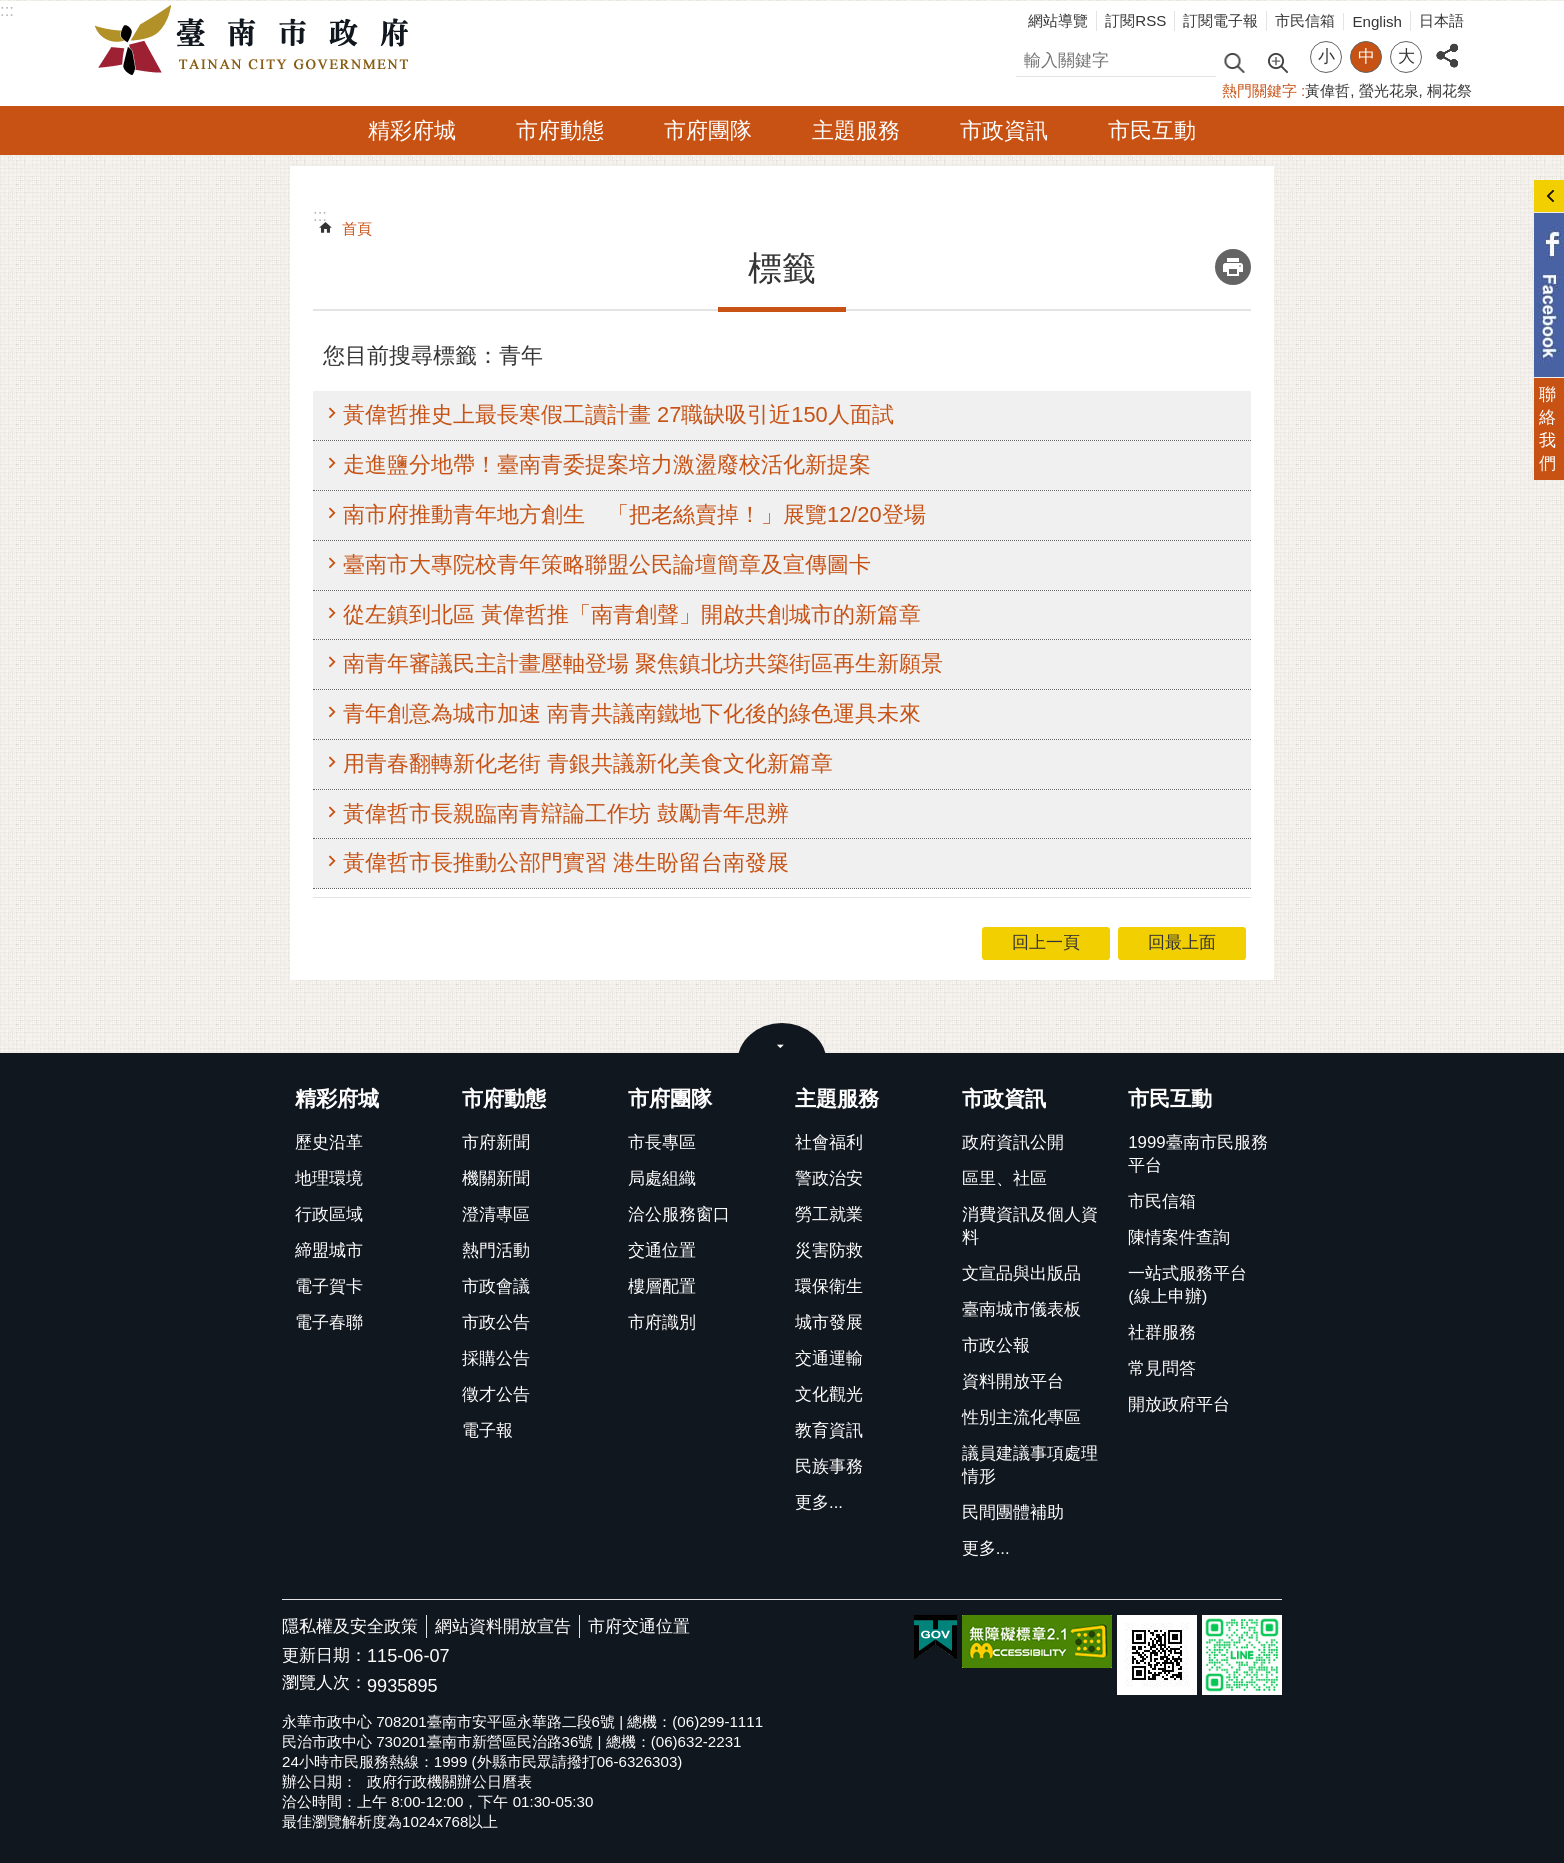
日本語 (1441, 20)
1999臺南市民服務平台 (1197, 1154)
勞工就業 (829, 1214)
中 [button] (1366, 56)
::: (7, 10)
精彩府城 (412, 130)
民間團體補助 (1013, 1512)
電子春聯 (329, 1322)
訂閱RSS (1135, 20)
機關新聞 (496, 1178)
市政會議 (496, 1286)
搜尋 (1033, 57)
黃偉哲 (1327, 90)
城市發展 (829, 1322)
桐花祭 (1449, 90)
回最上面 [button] (1182, 942)
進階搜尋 (1277, 61)
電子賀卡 (329, 1286)
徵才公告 (496, 1394)
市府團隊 (708, 130)
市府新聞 (496, 1142)
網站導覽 (1058, 20)
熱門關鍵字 (1259, 90)
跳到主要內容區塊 (10, 10)
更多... (819, 1502)
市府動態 (560, 130)
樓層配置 (662, 1286)
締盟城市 (329, 1250)
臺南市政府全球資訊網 (257, 41)
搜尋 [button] (1234, 61)
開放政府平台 (1179, 1404)
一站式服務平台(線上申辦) (1187, 1285)
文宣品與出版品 (1021, 1273)
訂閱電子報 (1220, 20)
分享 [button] (1447, 44)
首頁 (357, 228)
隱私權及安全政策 (350, 1626)
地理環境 (329, 1178)
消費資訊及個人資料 (1030, 1226)
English (1377, 21)
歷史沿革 (329, 1142)
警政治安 (829, 1178)
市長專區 (662, 1142)
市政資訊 (1004, 130)
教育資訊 (829, 1430)
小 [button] (1326, 56)
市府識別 (662, 1322)
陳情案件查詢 (1179, 1237)
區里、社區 (1004, 1178)
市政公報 (996, 1345)
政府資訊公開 (1013, 1142)
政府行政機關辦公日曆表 (449, 1781)
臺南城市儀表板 (1021, 1309)
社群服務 (1162, 1332)
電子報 (487, 1430)
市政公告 (496, 1322)
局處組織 (662, 1178)
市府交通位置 (639, 1626)
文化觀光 (829, 1394)
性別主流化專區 (1021, 1417)
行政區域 (329, 1214)
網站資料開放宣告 (503, 1626)
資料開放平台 (1013, 1381)
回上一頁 (1046, 942)
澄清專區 (496, 1214)
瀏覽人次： (324, 1683)
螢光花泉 (1389, 90)
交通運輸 (829, 1358)
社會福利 (829, 1142)
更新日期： (324, 1655)
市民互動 (1152, 130)
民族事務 (829, 1466)
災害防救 (829, 1250)
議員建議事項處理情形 (1030, 1465)
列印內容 (1233, 267)
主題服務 (856, 130)
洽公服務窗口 (679, 1214)
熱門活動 (496, 1250)
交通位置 (662, 1250)
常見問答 (1162, 1368)
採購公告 (496, 1358)
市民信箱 (1305, 20)
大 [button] (1406, 56)
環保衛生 (829, 1286)
